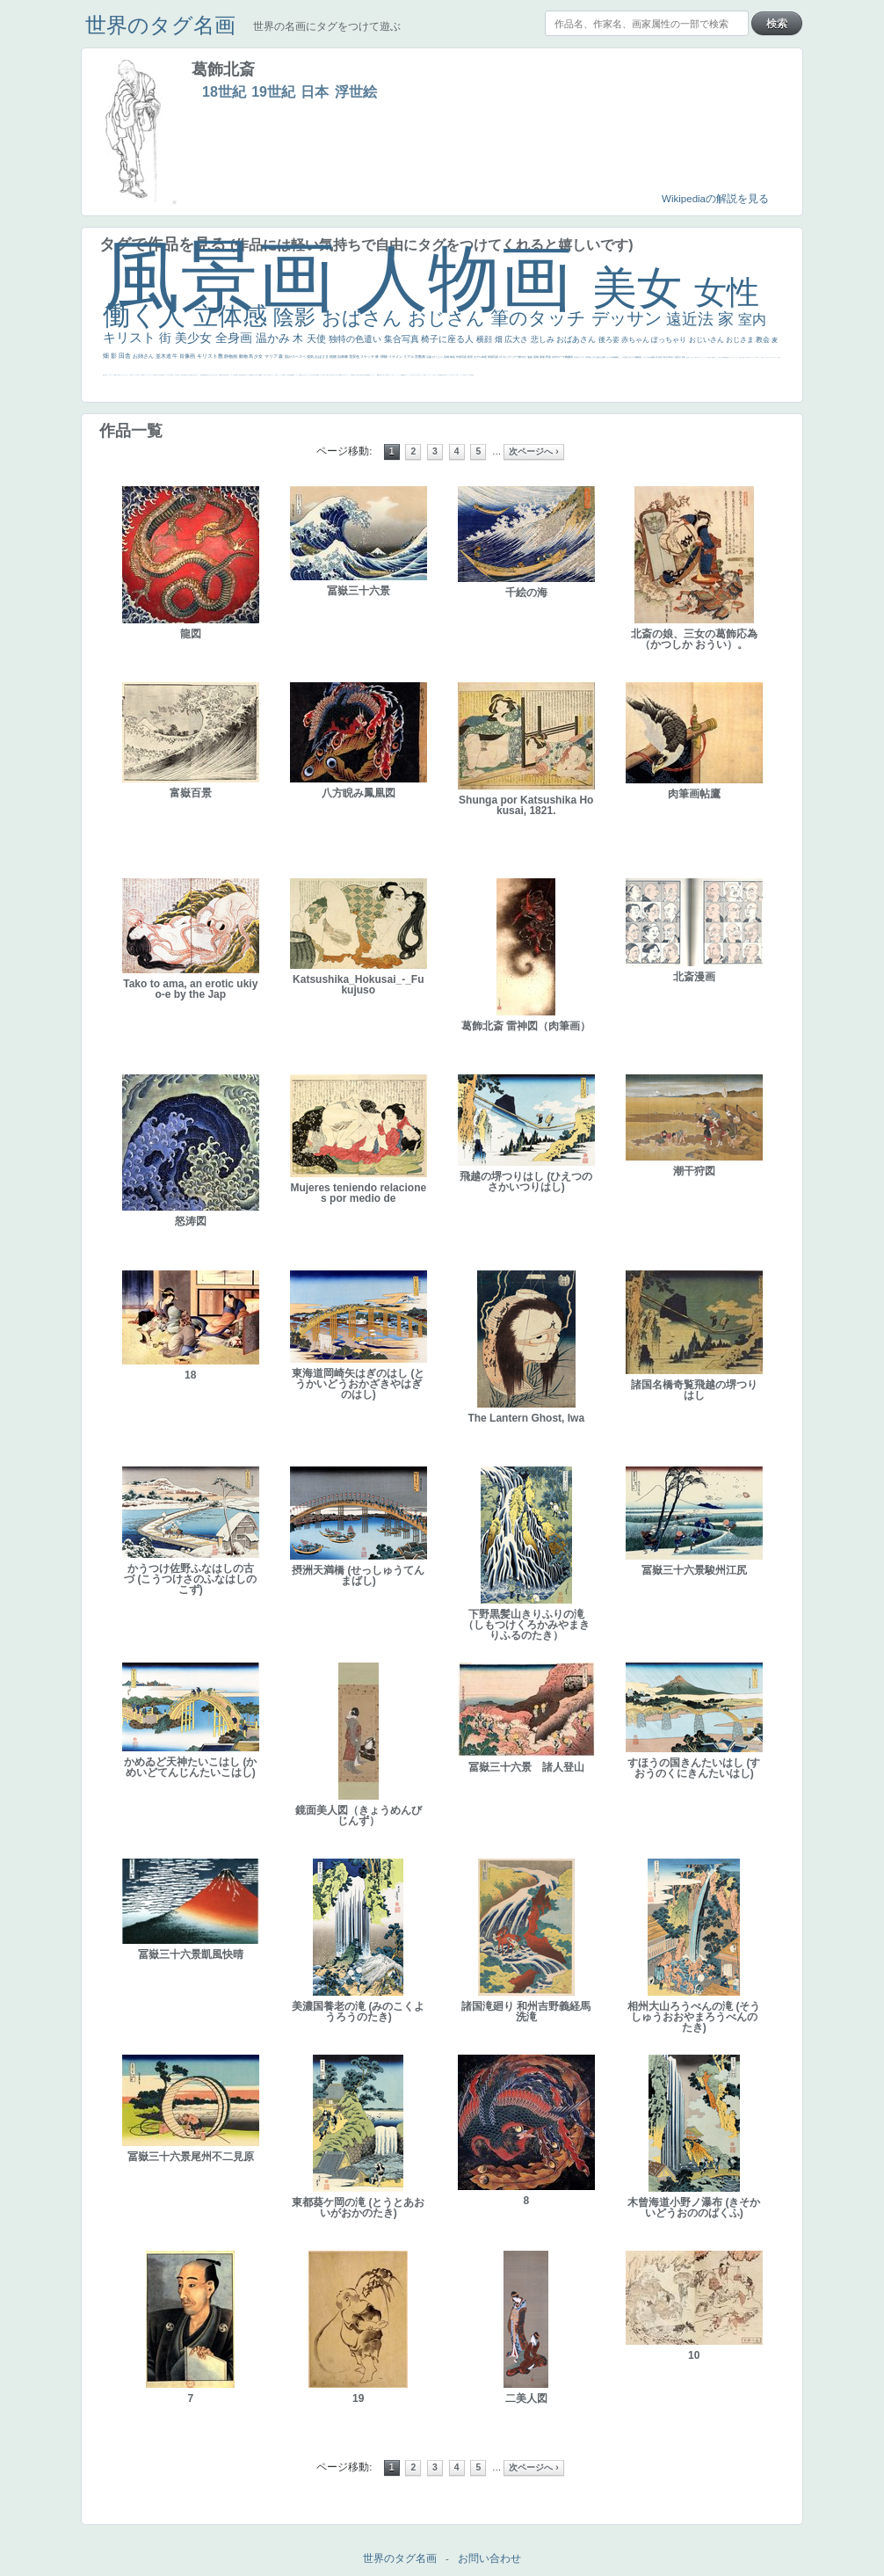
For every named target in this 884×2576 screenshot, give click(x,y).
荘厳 (429, 357)
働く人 (148, 315)
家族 (543, 357)
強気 (311, 356)
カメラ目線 (611, 357)
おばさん (365, 318)
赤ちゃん (636, 340)
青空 (660, 357)
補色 (617, 357)
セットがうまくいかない (733, 357)
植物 (333, 356)
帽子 (714, 357)
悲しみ (544, 339)
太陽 (676, 357)
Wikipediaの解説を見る (715, 198)
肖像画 (188, 356)
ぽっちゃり (669, 340)
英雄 (536, 357)
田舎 (126, 356)
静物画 (231, 356)
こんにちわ (647, 357)
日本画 (588, 357)
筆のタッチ (540, 318)
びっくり (438, 357)
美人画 (747, 357)
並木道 (164, 356)
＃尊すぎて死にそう (698, 357)
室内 (752, 319)
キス (632, 357)
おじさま (741, 340)
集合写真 (403, 339)
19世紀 (273, 91)
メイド (758, 357)
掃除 (384, 356)
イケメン (395, 356)
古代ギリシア (579, 357)
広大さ (517, 339)
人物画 (474, 278)
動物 (244, 356)
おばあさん (577, 339)
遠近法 (692, 319)
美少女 (195, 338)
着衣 (684, 357)
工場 (664, 357)
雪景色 (354, 356)
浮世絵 (356, 91)
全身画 (235, 338)
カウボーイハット (752, 357)
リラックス (705, 357)
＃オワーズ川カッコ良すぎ (775, 357)
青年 (672, 357)
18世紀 (224, 91)
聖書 (727, 357)
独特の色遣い (356, 339)
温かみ (274, 338)
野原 (549, 357)
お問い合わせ (489, 2558)
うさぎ (594, 357)
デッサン (629, 318)
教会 (764, 340)
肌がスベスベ (296, 356)
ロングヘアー (511, 357)
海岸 (756, 357)
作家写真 (461, 357)
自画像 (343, 356)
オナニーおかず (767, 357)
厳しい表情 (711, 357)
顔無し (762, 357)
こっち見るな (718, 357)
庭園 (636, 357)
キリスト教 (211, 356)
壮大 (679, 357)
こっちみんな (691, 357)
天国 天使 (741, 357)
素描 (653, 357)
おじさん (449, 318)
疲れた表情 (601, 357)
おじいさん (707, 340)
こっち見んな (625, 357)
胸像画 (569, 357)
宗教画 (420, 356)
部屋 (640, 357)
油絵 (530, 357)
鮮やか (522, 357)
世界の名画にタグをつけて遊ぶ (327, 26)
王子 (708, 357)
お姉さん (144, 356)
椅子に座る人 (448, 339)
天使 (318, 338)
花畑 (447, 357)
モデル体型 (481, 357)
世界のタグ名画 (160, 25)
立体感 (233, 316)
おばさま (322, 356)
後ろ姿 (609, 340)
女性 (726, 292)
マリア (271, 356)
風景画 (229, 276)
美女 (643, 288)
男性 (687, 357)
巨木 (668, 357)
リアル (409, 356)
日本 (315, 91)
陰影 (297, 317)
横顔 (485, 339)
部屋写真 (493, 357)
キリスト (131, 337)
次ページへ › (533, 451)
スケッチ (367, 356)
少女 (259, 356)
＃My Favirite (724, 357)
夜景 (470, 357)
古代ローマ (559, 357)
